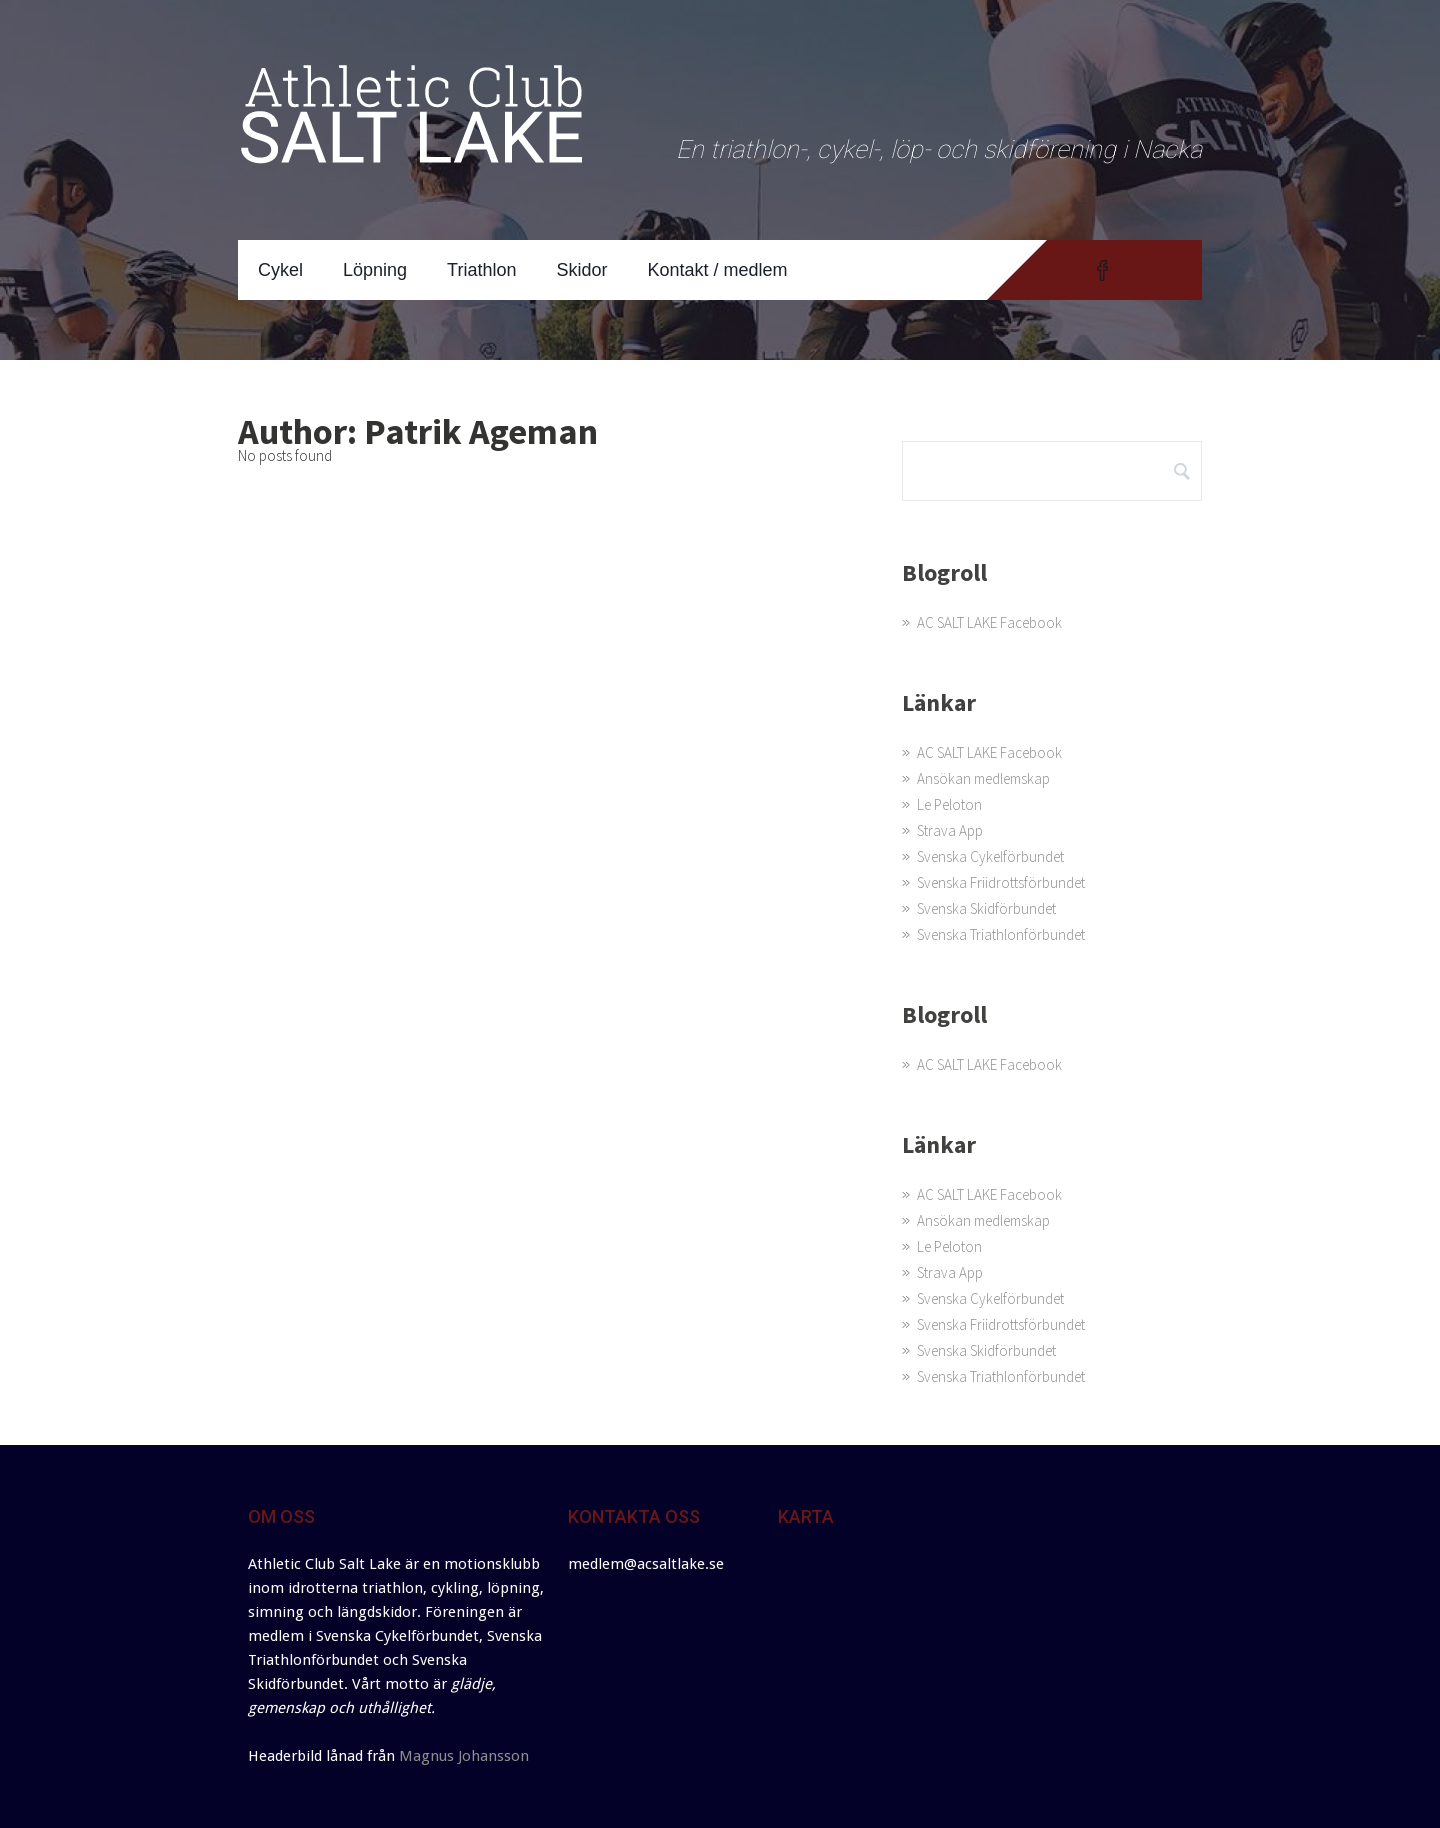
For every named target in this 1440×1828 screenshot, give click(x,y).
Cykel (280, 270)
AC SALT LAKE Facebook (989, 622)
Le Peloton (949, 804)
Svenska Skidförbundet (986, 908)
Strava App (950, 830)
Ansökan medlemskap (983, 778)
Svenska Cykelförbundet (990, 856)
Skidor (581, 270)
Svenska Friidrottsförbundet (1001, 882)
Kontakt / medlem (718, 270)
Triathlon (481, 270)
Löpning (375, 270)
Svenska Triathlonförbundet (1001, 934)
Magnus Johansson (464, 1756)
